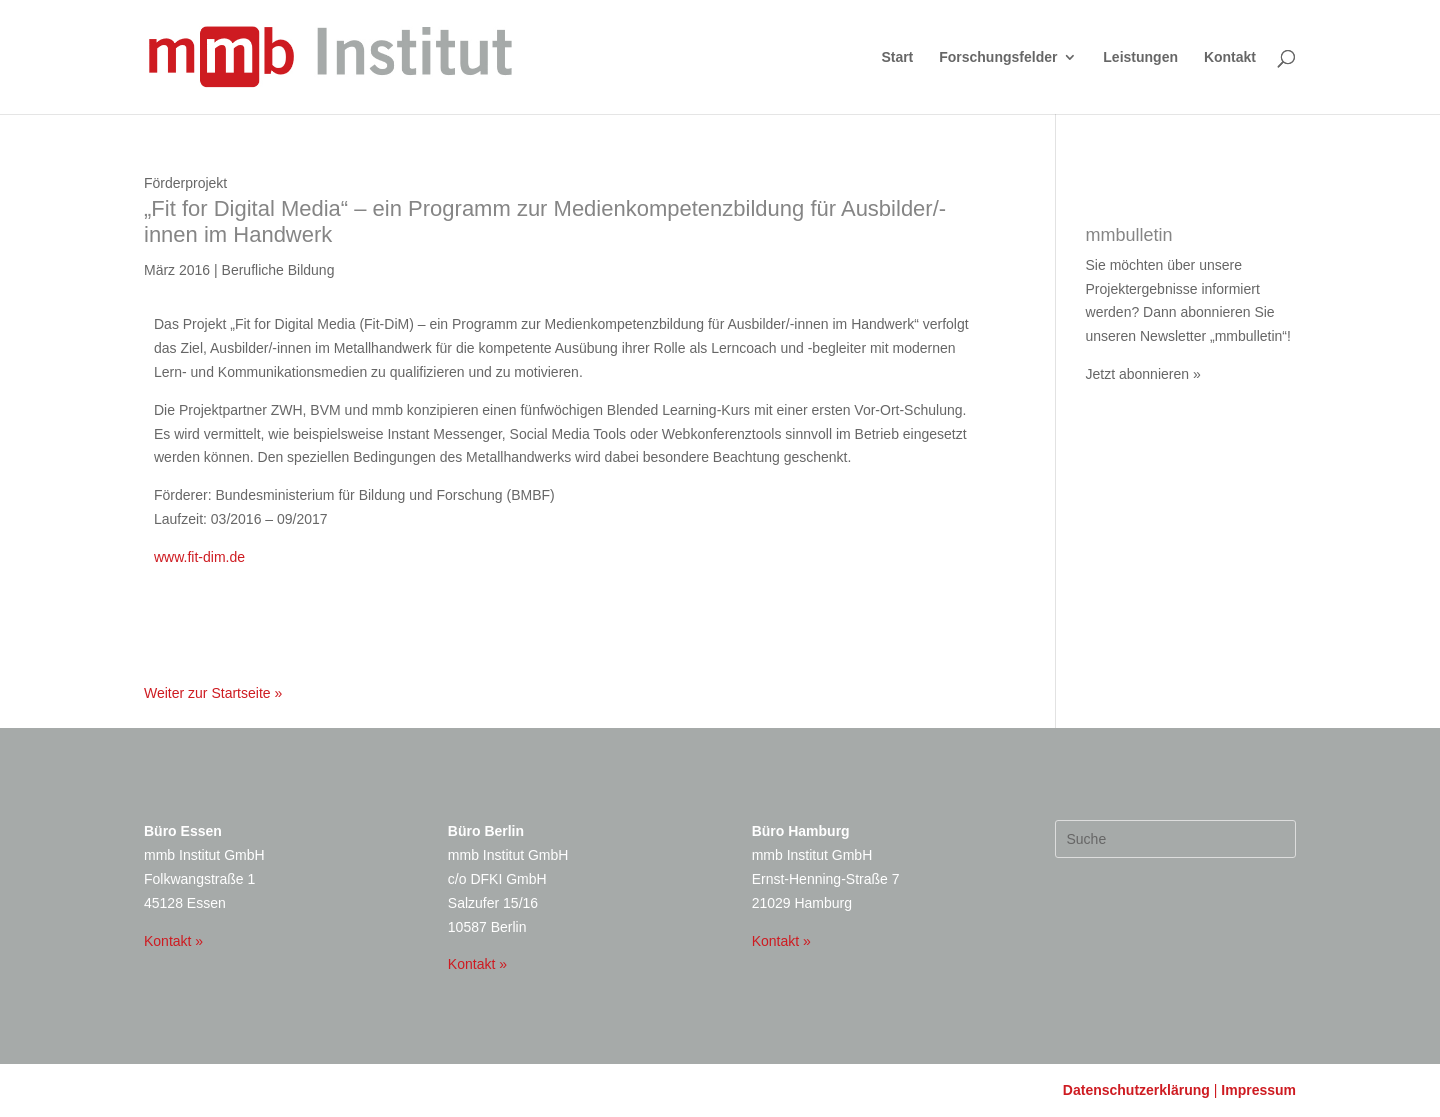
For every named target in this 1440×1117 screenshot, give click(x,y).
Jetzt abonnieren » (1143, 374)
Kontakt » (173, 941)
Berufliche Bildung (278, 270)
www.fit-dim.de (199, 557)
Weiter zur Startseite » (213, 693)
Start (897, 57)
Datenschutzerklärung (1136, 1090)
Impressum (1258, 1090)
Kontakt (1230, 57)
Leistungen (1140, 57)
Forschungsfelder (998, 57)
